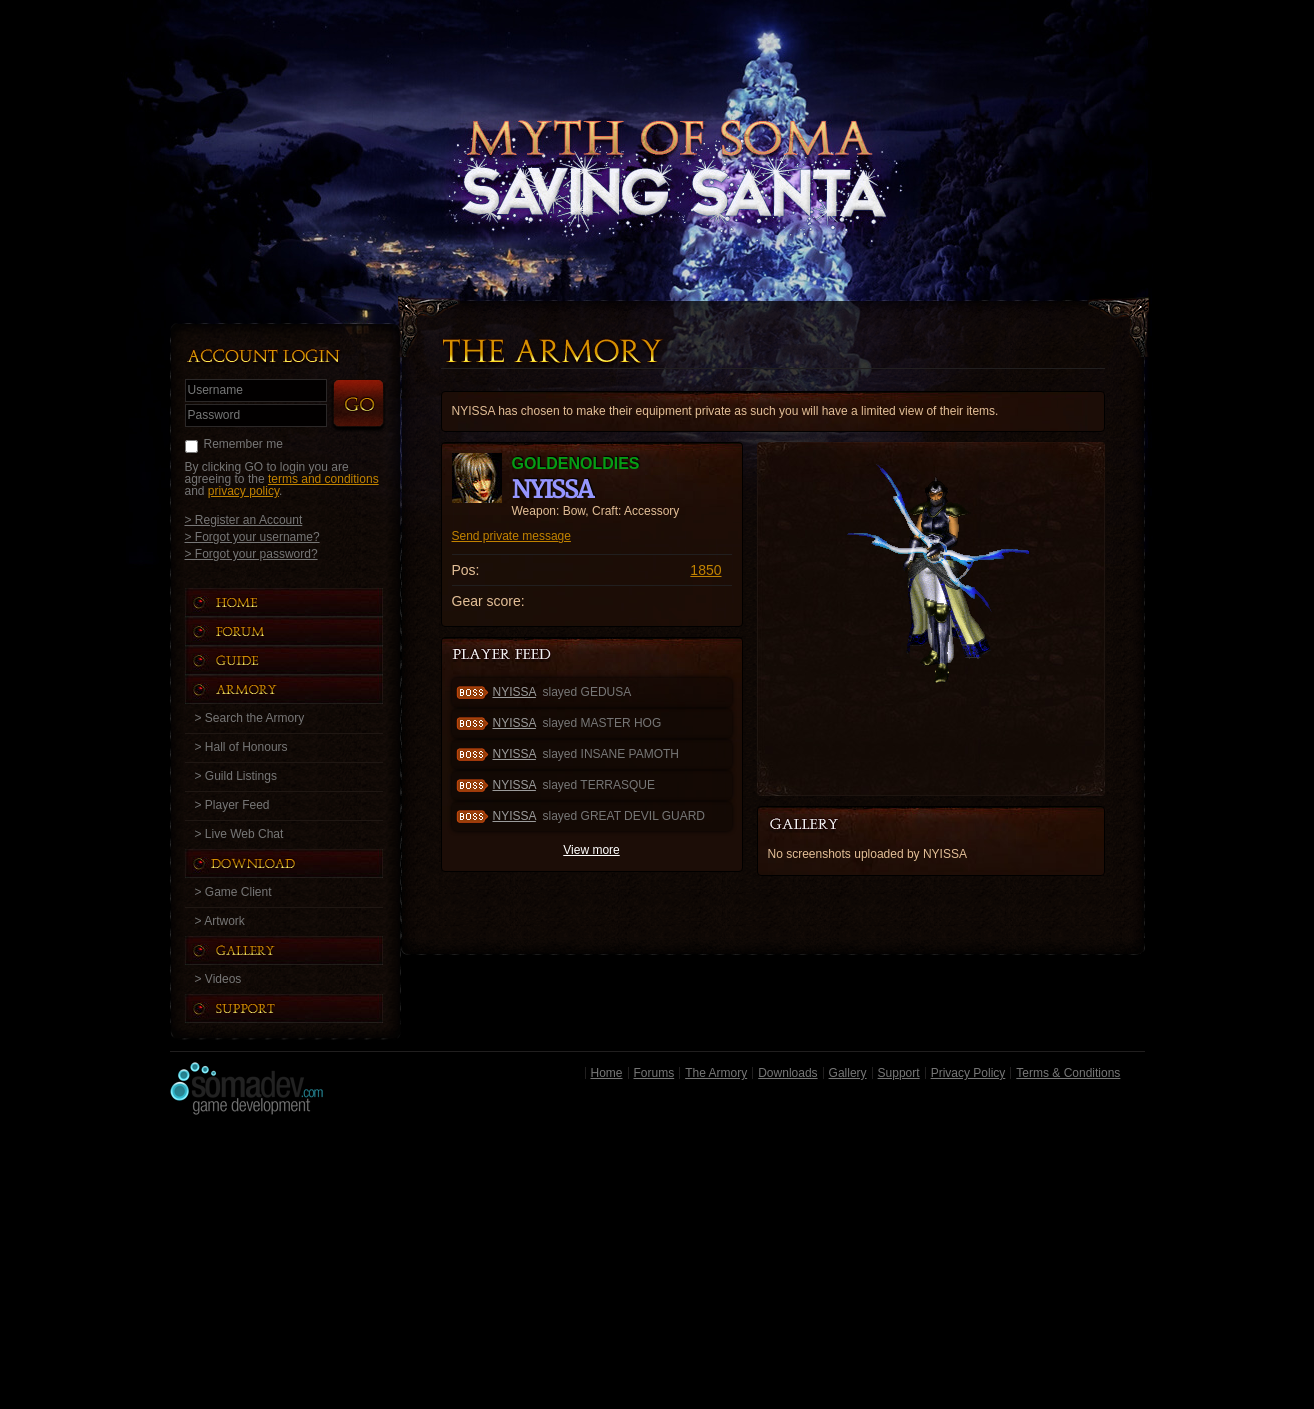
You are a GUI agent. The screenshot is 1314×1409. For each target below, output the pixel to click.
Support (899, 1073)
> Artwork (220, 921)
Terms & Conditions (1068, 1073)
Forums (654, 1073)
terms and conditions (323, 479)
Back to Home (657, 125)
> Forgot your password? (251, 553)
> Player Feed (232, 805)
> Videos (218, 979)
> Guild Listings (236, 776)
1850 (705, 570)
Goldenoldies (576, 463)
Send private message (511, 536)
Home (607, 1073)
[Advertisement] (657, 1267)
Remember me (243, 444)
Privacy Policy (968, 1073)
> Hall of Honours (241, 747)
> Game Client (233, 892)
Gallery (848, 1073)
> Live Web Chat (239, 834)
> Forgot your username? (252, 536)
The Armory (716, 1073)
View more (591, 850)
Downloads (787, 1073)
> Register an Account (244, 519)
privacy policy (243, 491)
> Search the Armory (250, 718)
